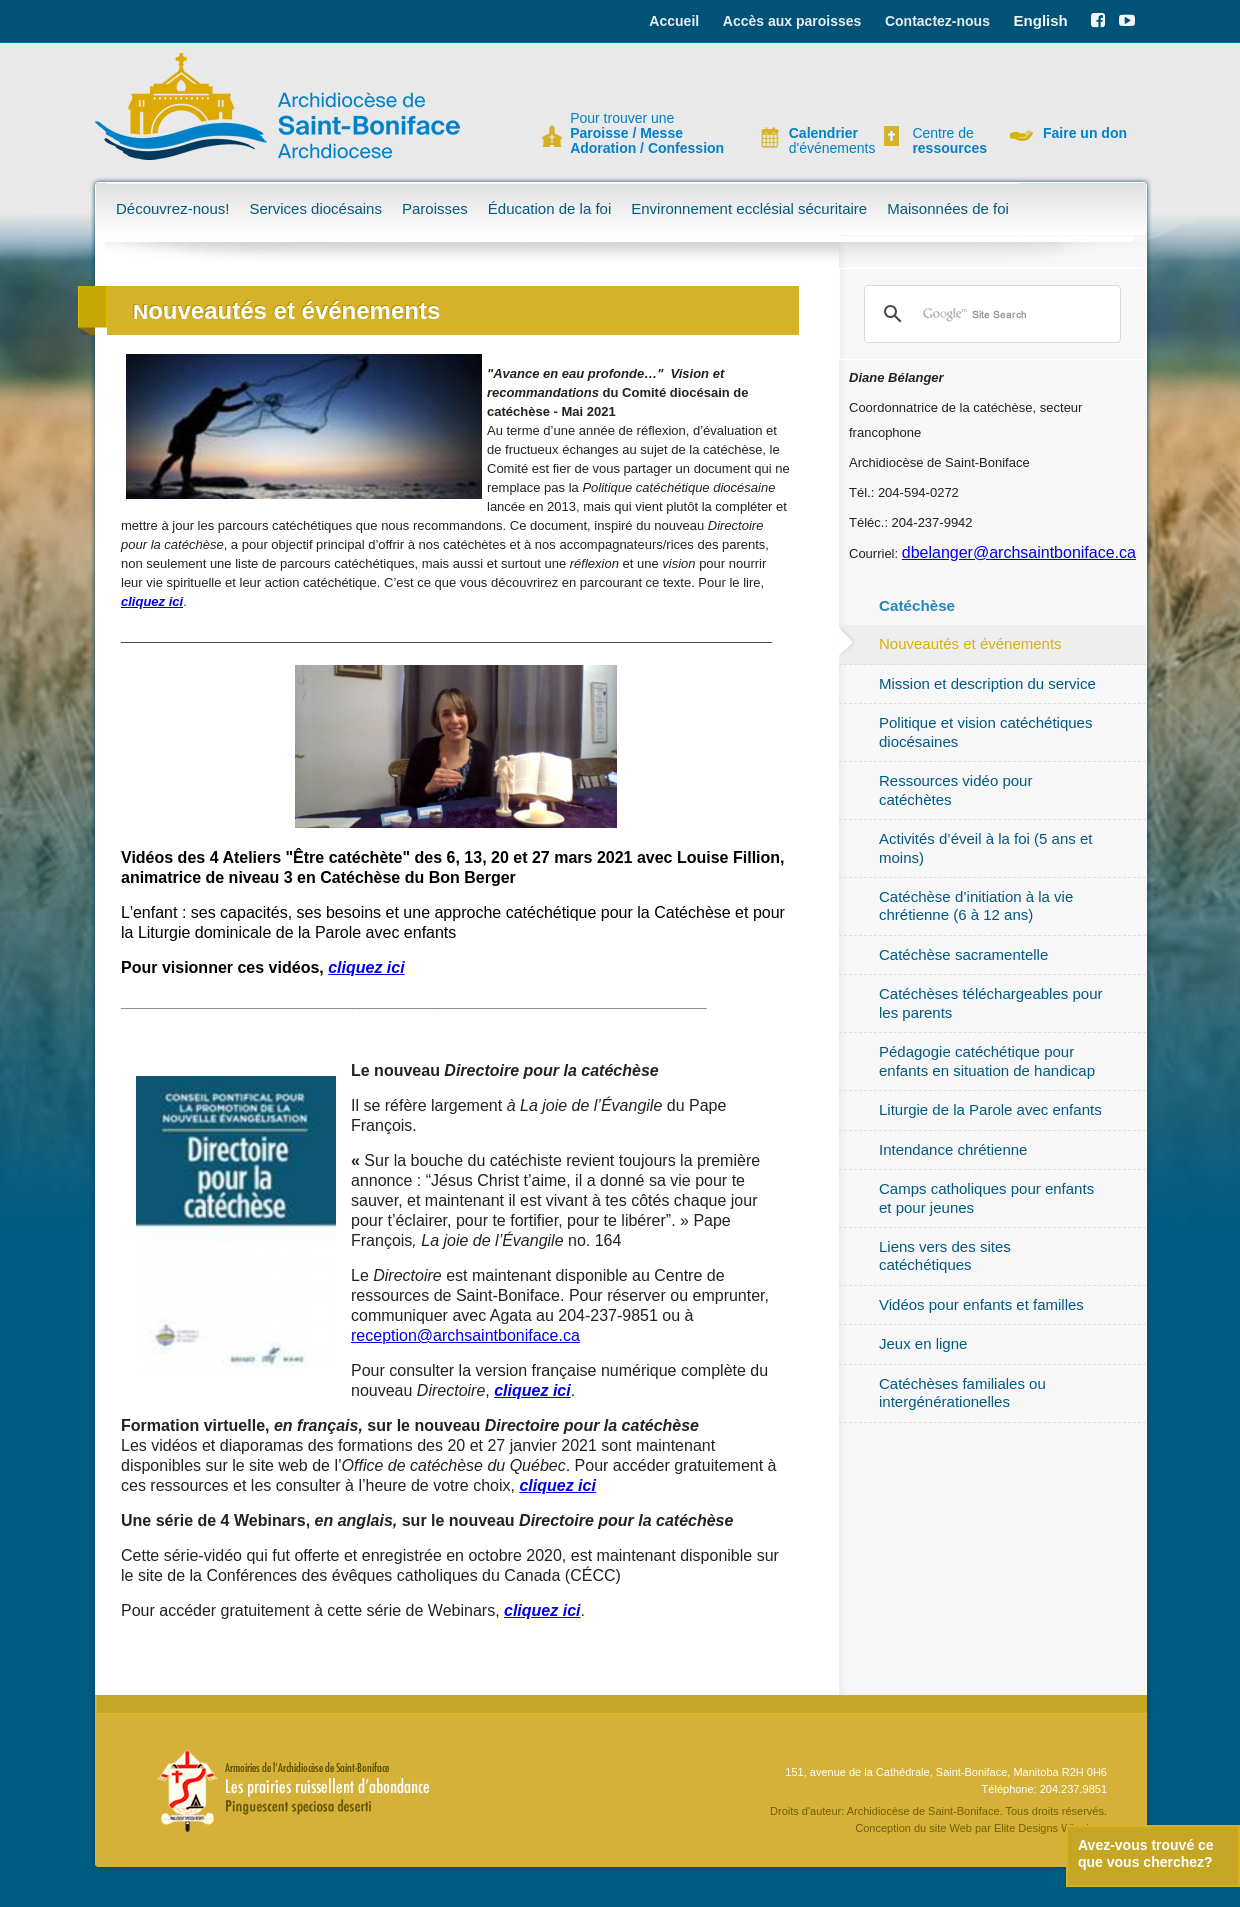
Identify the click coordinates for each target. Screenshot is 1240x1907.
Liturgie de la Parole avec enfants (990, 1109)
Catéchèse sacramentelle (963, 954)
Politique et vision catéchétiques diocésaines (985, 731)
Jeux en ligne (923, 1343)
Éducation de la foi (549, 208)
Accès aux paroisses (792, 21)
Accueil (674, 21)
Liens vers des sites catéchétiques (945, 1255)
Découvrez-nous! (172, 208)
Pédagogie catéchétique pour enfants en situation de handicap (987, 1060)
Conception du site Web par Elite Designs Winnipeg (981, 1828)
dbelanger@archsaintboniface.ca (1019, 552)
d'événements (824, 141)
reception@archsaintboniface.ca (465, 1335)
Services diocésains (315, 208)
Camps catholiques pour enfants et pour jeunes (986, 1197)
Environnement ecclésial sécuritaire (749, 208)
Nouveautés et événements (970, 643)
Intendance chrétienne (953, 1149)
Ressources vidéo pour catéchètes (955, 789)
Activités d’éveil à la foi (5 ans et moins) (985, 847)
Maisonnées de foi (948, 208)
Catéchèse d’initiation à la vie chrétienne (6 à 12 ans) (976, 905)
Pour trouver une (647, 133)
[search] (989, 314)
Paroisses (435, 208)
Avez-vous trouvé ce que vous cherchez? (1146, 1853)
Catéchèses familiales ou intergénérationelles (962, 1392)
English (1041, 20)
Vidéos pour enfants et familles (981, 1304)
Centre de (947, 141)
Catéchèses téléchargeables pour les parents (990, 1002)
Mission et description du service (987, 683)
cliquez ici (366, 967)
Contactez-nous (937, 21)
